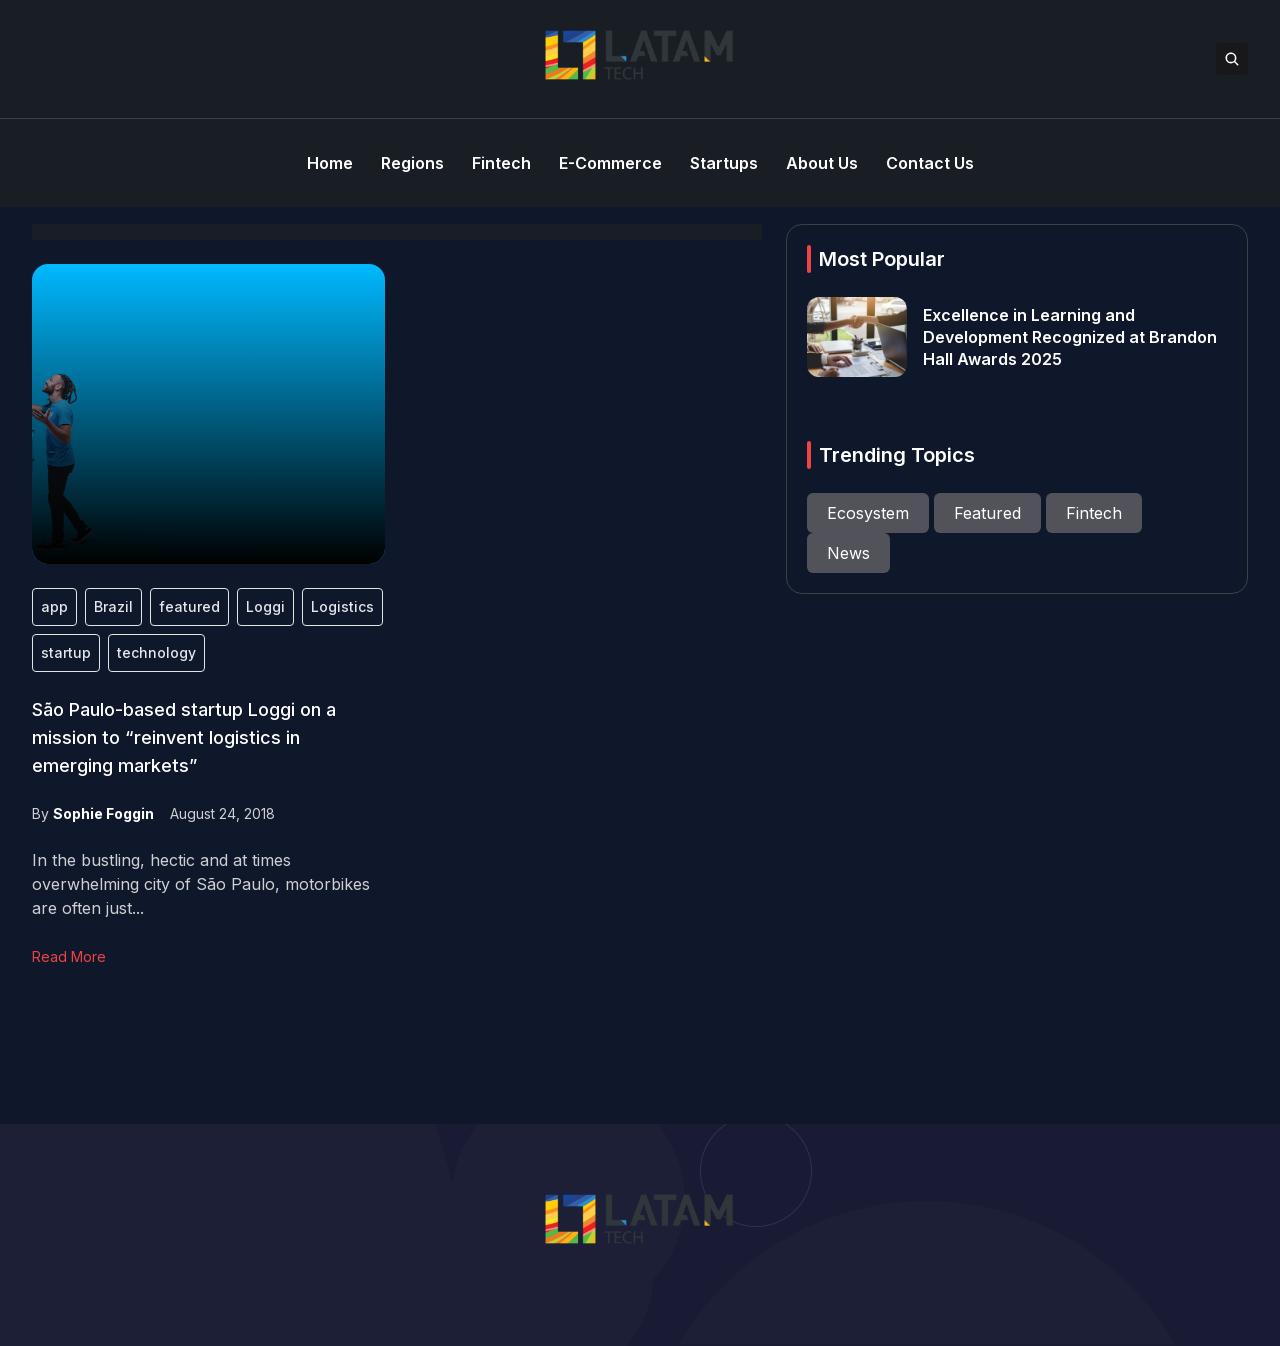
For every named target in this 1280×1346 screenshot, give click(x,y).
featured (189, 606)
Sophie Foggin (103, 813)
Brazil (113, 606)
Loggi (265, 606)
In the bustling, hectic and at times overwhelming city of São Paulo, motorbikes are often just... (201, 884)
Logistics (342, 606)
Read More (69, 956)
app (54, 606)
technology (156, 652)
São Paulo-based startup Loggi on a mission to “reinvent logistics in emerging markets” (184, 737)
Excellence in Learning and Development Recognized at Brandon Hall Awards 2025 (1070, 337)
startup (66, 652)
